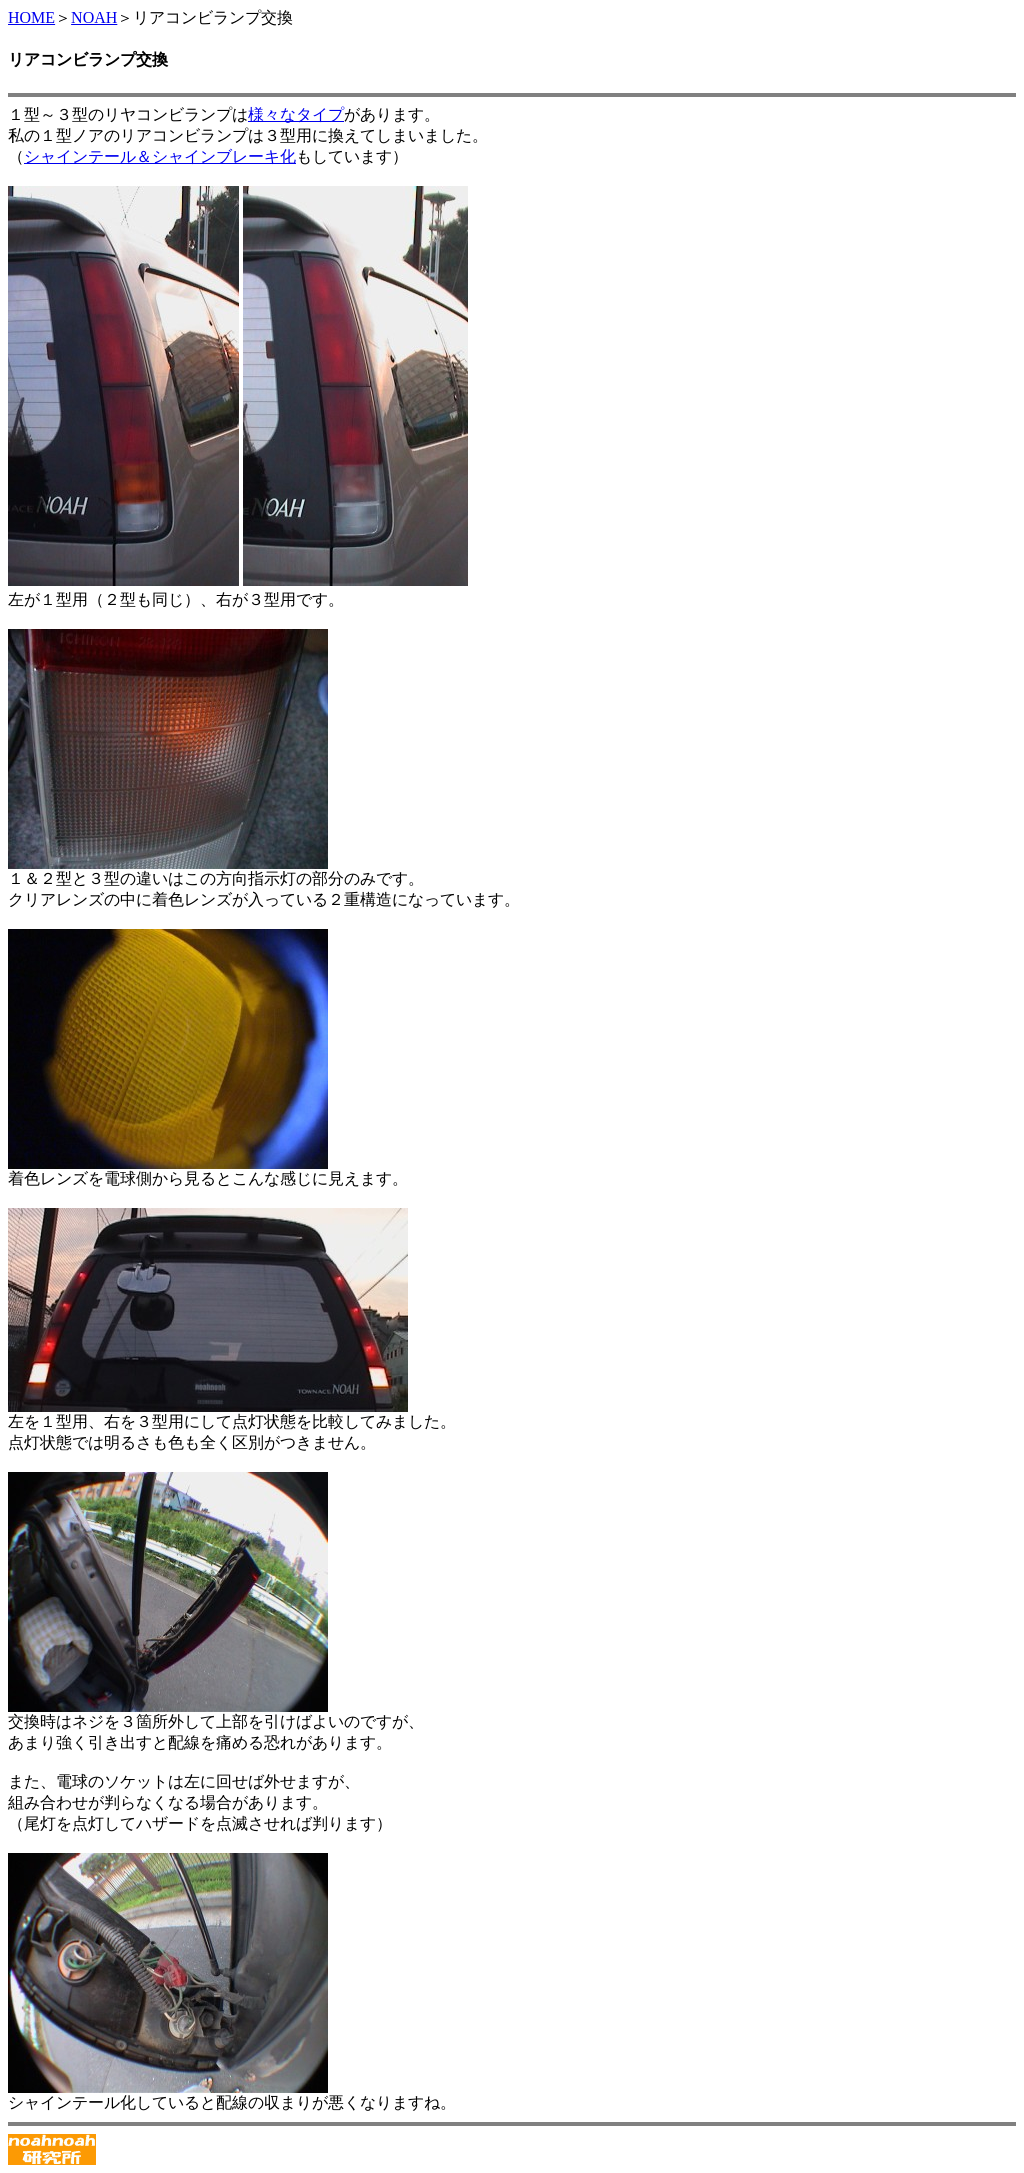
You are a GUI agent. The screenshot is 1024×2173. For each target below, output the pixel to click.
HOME (31, 17)
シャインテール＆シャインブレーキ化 (160, 156)
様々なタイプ (296, 114)
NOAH (94, 17)
